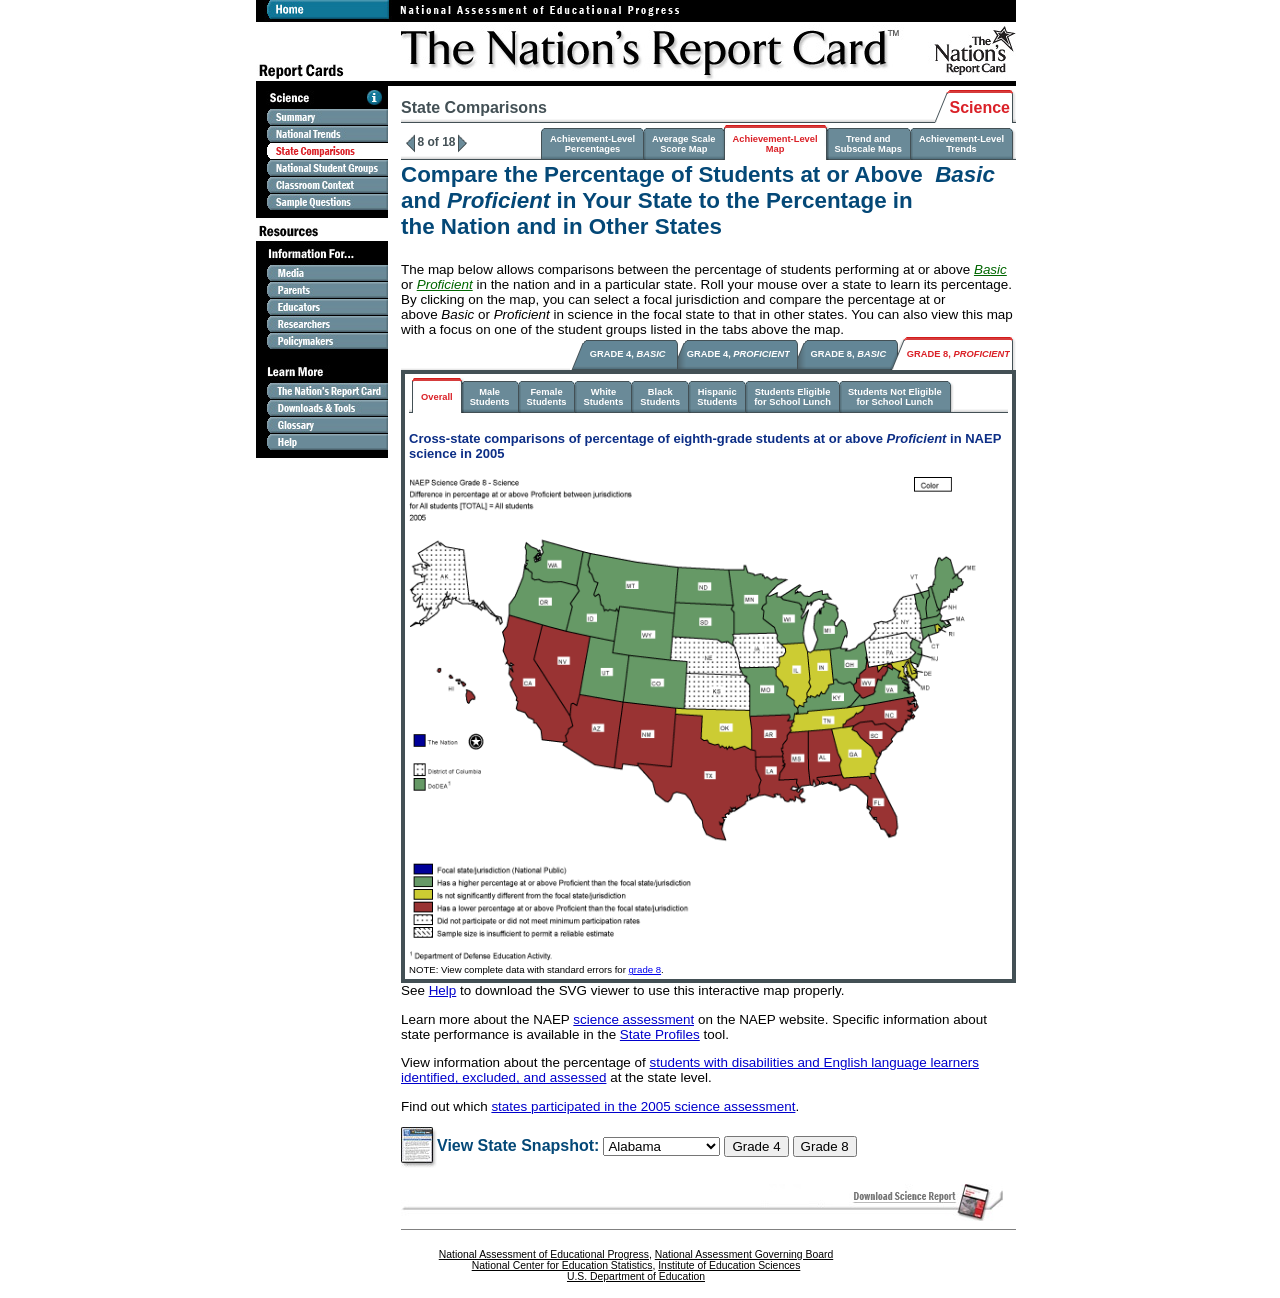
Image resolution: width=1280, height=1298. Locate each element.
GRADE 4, (628, 354)
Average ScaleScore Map (683, 144)
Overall (437, 397)
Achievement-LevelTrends (961, 144)
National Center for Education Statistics (562, 1265)
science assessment (633, 1019)
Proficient (445, 284)
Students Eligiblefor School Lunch (792, 397)
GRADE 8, (849, 354)
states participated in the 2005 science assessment (643, 1106)
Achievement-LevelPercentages (592, 144)
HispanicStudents (717, 397)
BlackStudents (660, 397)
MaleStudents (490, 397)
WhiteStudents (603, 397)
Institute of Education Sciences (729, 1265)
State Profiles (660, 1034)
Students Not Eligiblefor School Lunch (895, 397)
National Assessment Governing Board (744, 1254)
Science (980, 107)
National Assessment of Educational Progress (544, 1254)
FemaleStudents (547, 397)
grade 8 (645, 969)
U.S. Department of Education (636, 1276)
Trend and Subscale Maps (868, 144)
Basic (990, 269)
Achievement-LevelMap (775, 144)
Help (443, 990)
